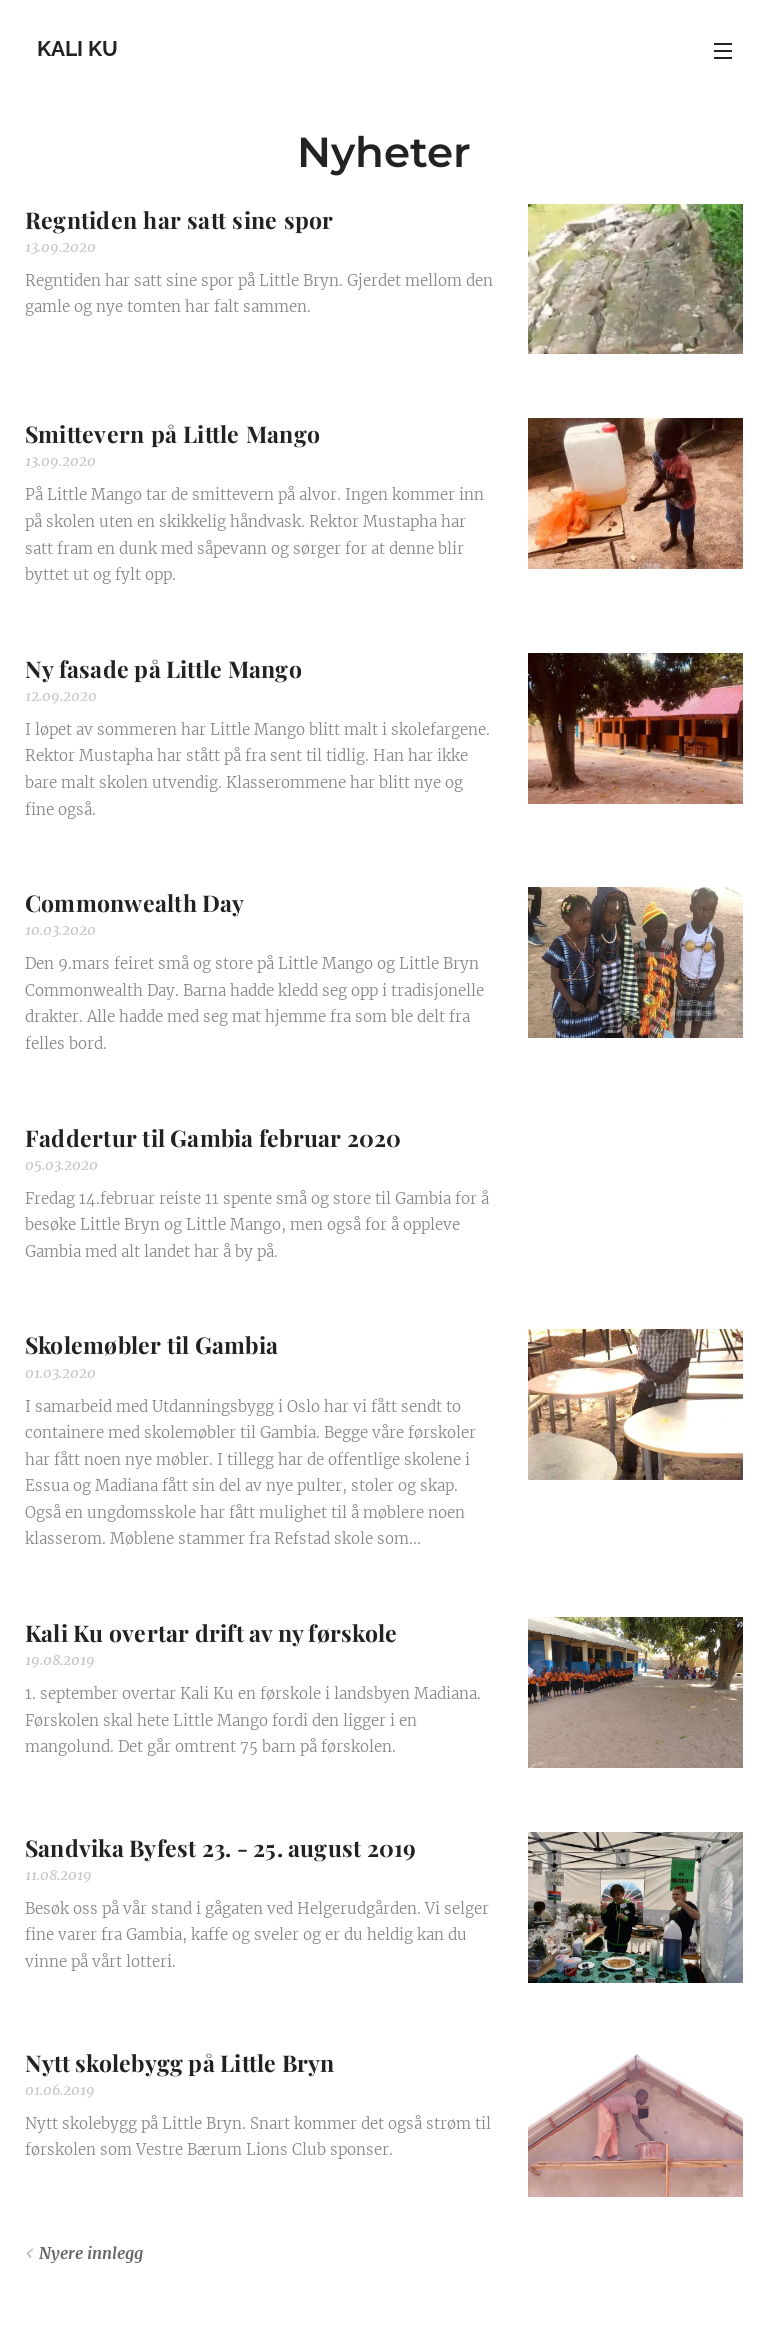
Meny (723, 51)
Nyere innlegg (91, 2253)
